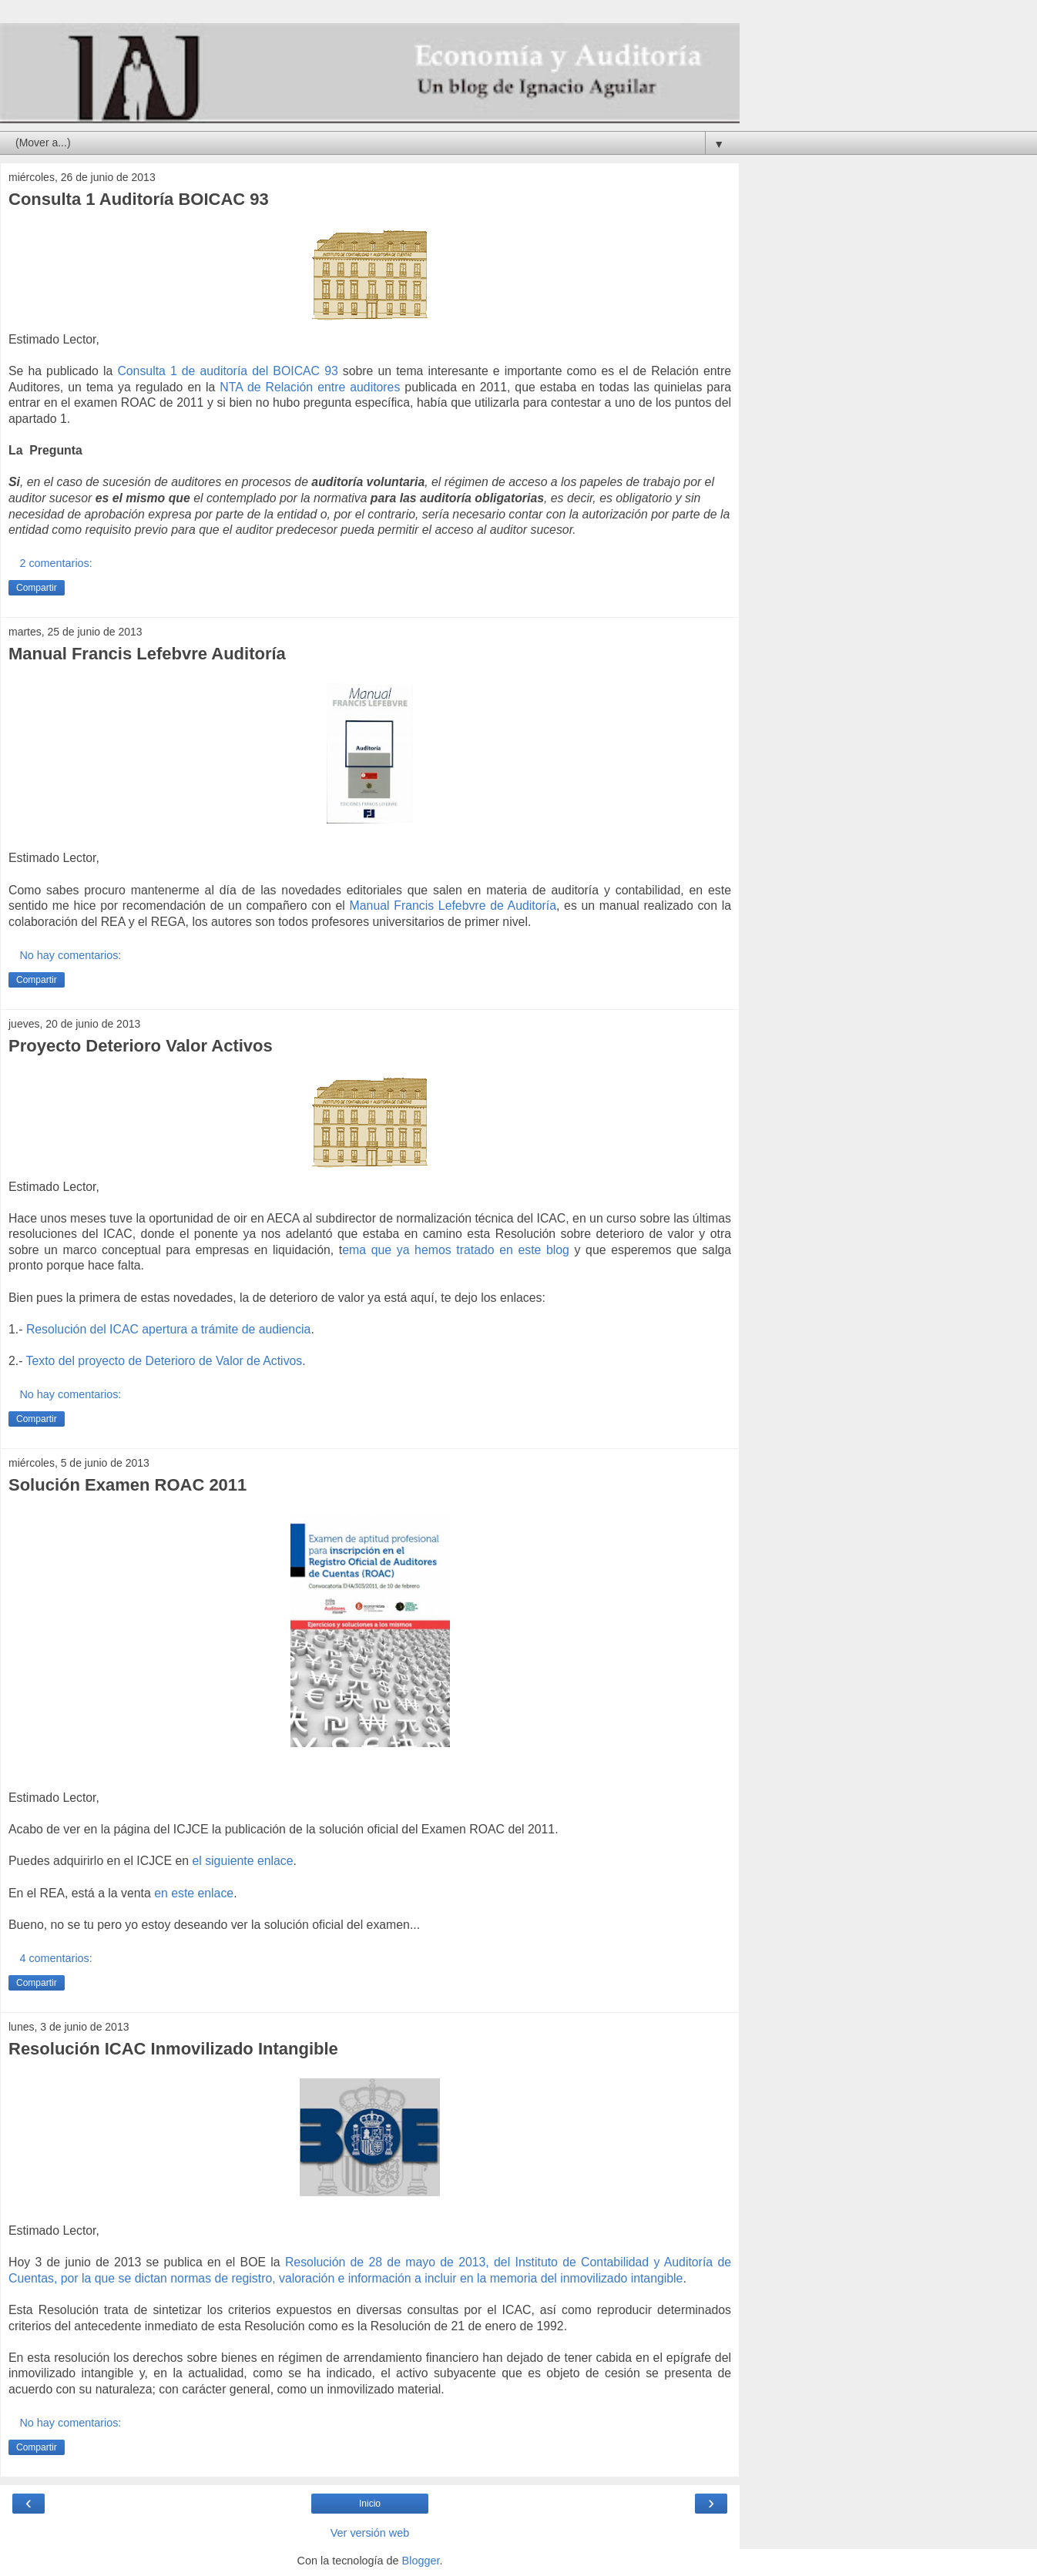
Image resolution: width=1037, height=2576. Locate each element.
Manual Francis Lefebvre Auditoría (147, 653)
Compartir (36, 587)
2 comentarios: (55, 563)
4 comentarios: (55, 1958)
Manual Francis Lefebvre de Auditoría (453, 905)
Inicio (370, 2503)
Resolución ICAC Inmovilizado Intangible (173, 2048)
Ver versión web (370, 2533)
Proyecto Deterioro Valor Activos (140, 1045)
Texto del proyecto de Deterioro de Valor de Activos (164, 1360)
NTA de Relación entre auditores (312, 387)
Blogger (421, 2560)
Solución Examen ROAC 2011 (127, 1484)
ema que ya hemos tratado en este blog (455, 1249)
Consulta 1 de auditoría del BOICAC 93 (227, 370)
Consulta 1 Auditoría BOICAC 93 (138, 199)
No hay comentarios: (70, 955)
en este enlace (193, 1893)
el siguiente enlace (242, 1860)
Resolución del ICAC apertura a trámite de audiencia (168, 1329)
